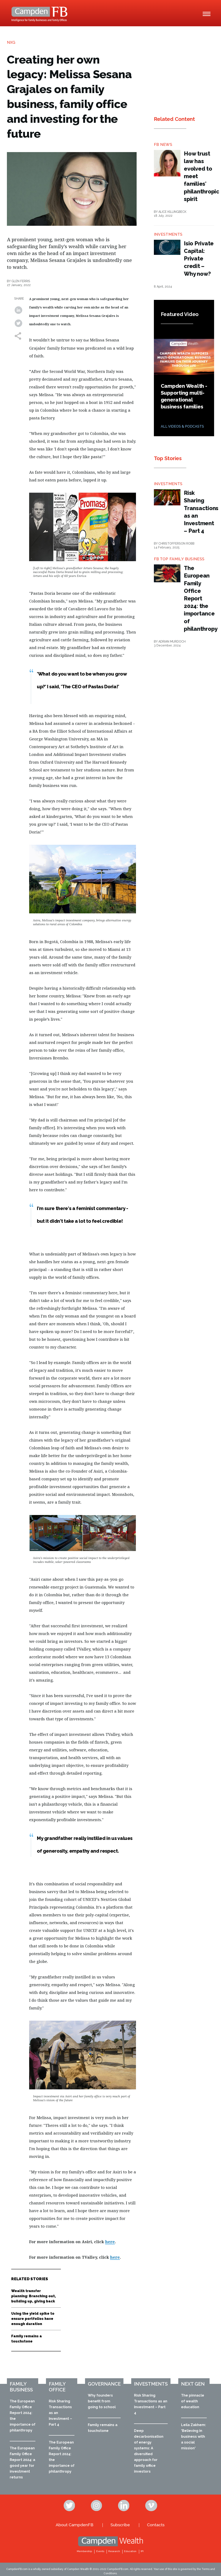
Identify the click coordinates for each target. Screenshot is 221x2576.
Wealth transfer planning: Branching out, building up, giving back (33, 2296)
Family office (57, 2386)
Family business (21, 2386)
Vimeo (151, 2505)
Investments (151, 2384)
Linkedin (124, 2505)
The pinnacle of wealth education (192, 2401)
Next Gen (193, 2384)
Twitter (70, 2505)
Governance (104, 2384)
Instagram (97, 2505)
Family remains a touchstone (26, 2338)
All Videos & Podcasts (182, 426)
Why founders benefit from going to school (102, 2401)
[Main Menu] (206, 14)
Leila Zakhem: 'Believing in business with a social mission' (193, 2436)
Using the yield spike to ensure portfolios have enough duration (32, 2318)
